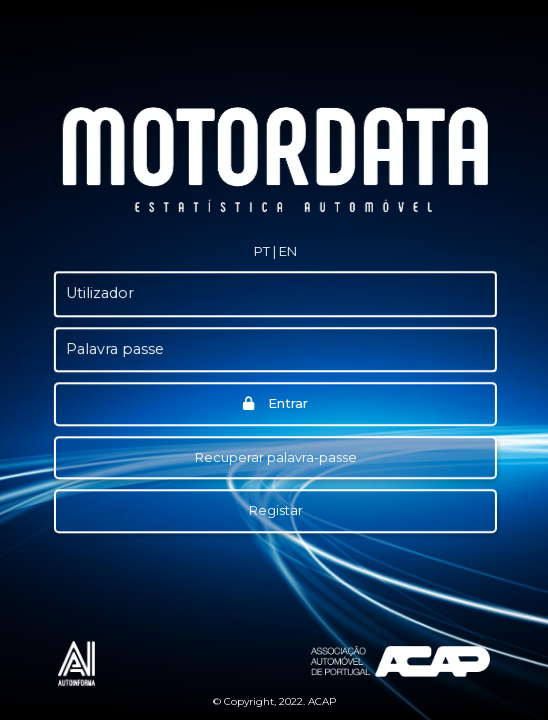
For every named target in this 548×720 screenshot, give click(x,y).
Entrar (274, 403)
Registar (275, 510)
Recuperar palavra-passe (275, 456)
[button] (260, 252)
